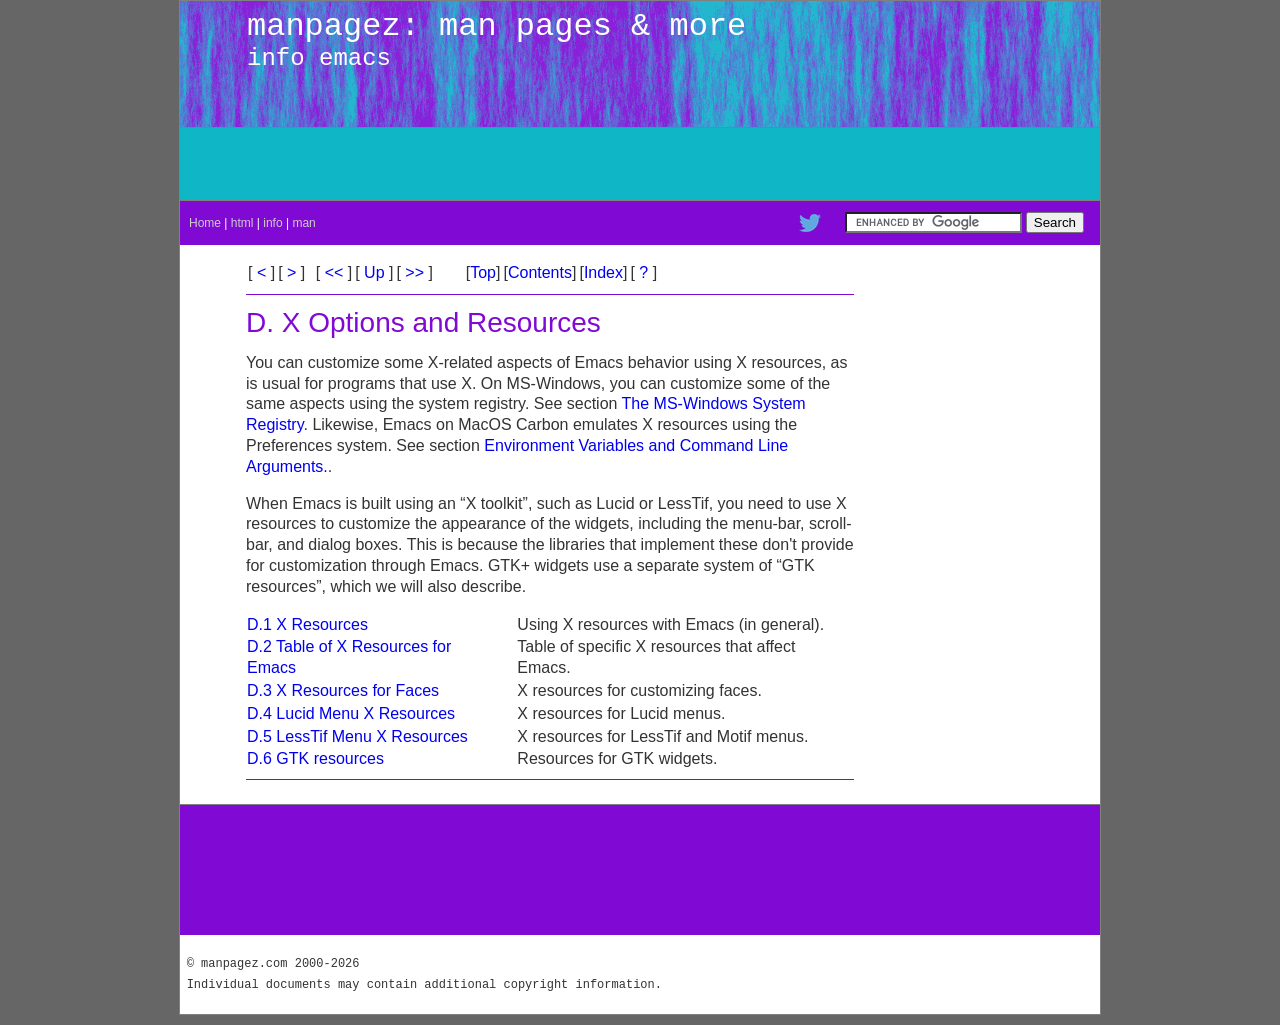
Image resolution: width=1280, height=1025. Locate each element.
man (303, 223)
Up (374, 272)
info (272, 223)
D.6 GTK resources (315, 758)
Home (205, 223)
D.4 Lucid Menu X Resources (351, 713)
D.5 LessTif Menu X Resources (357, 736)
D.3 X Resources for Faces (343, 690)
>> (415, 272)
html (242, 223)
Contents (540, 272)
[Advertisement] (860, 164)
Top (483, 272)
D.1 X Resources (307, 624)
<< (334, 272)
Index (603, 272)
